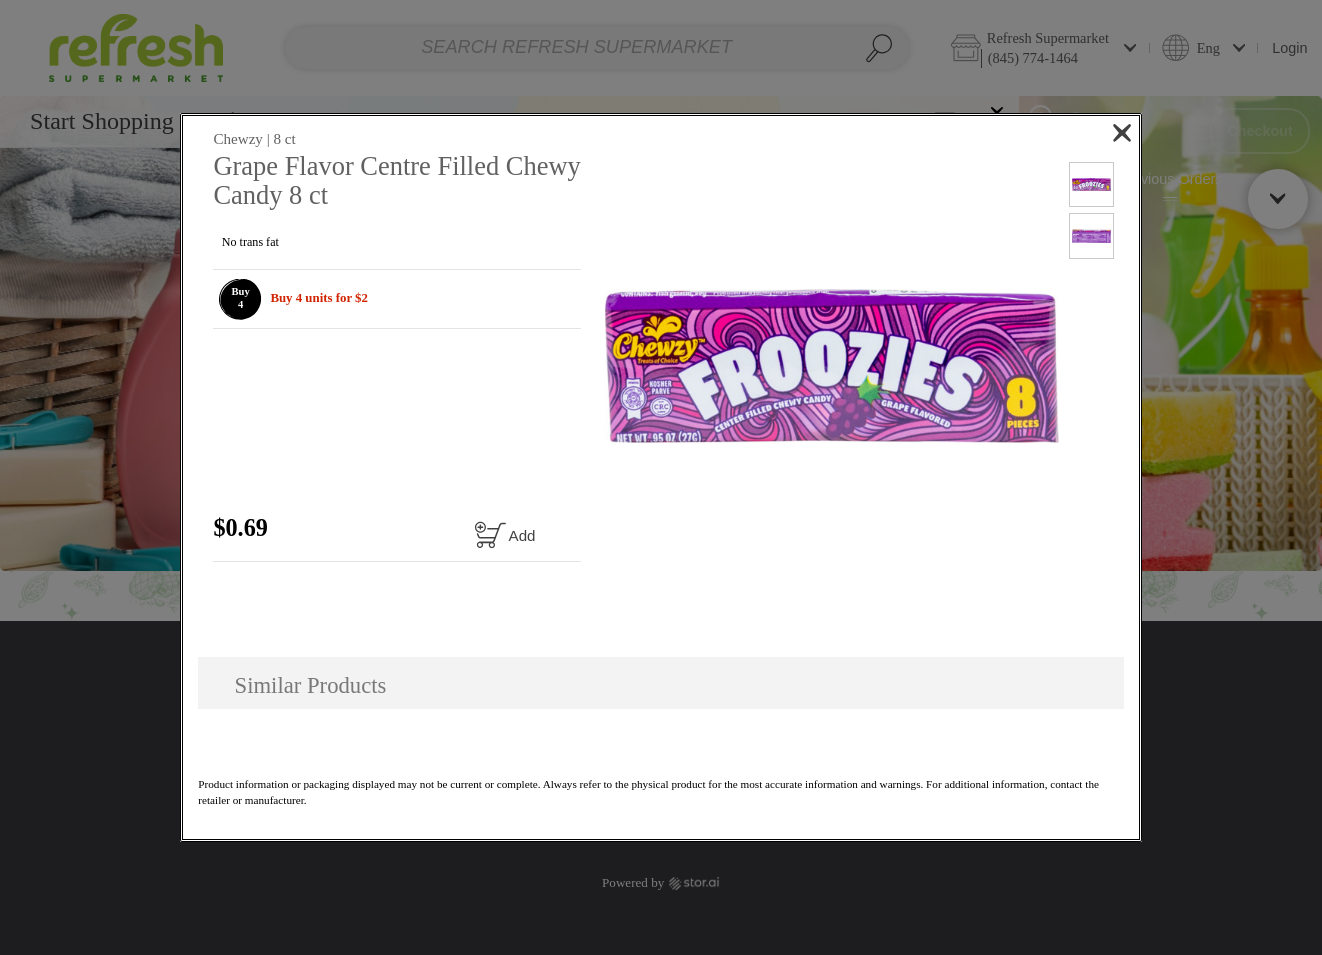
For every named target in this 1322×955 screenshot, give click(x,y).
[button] (240, 299)
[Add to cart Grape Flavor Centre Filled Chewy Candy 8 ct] (504, 534)
